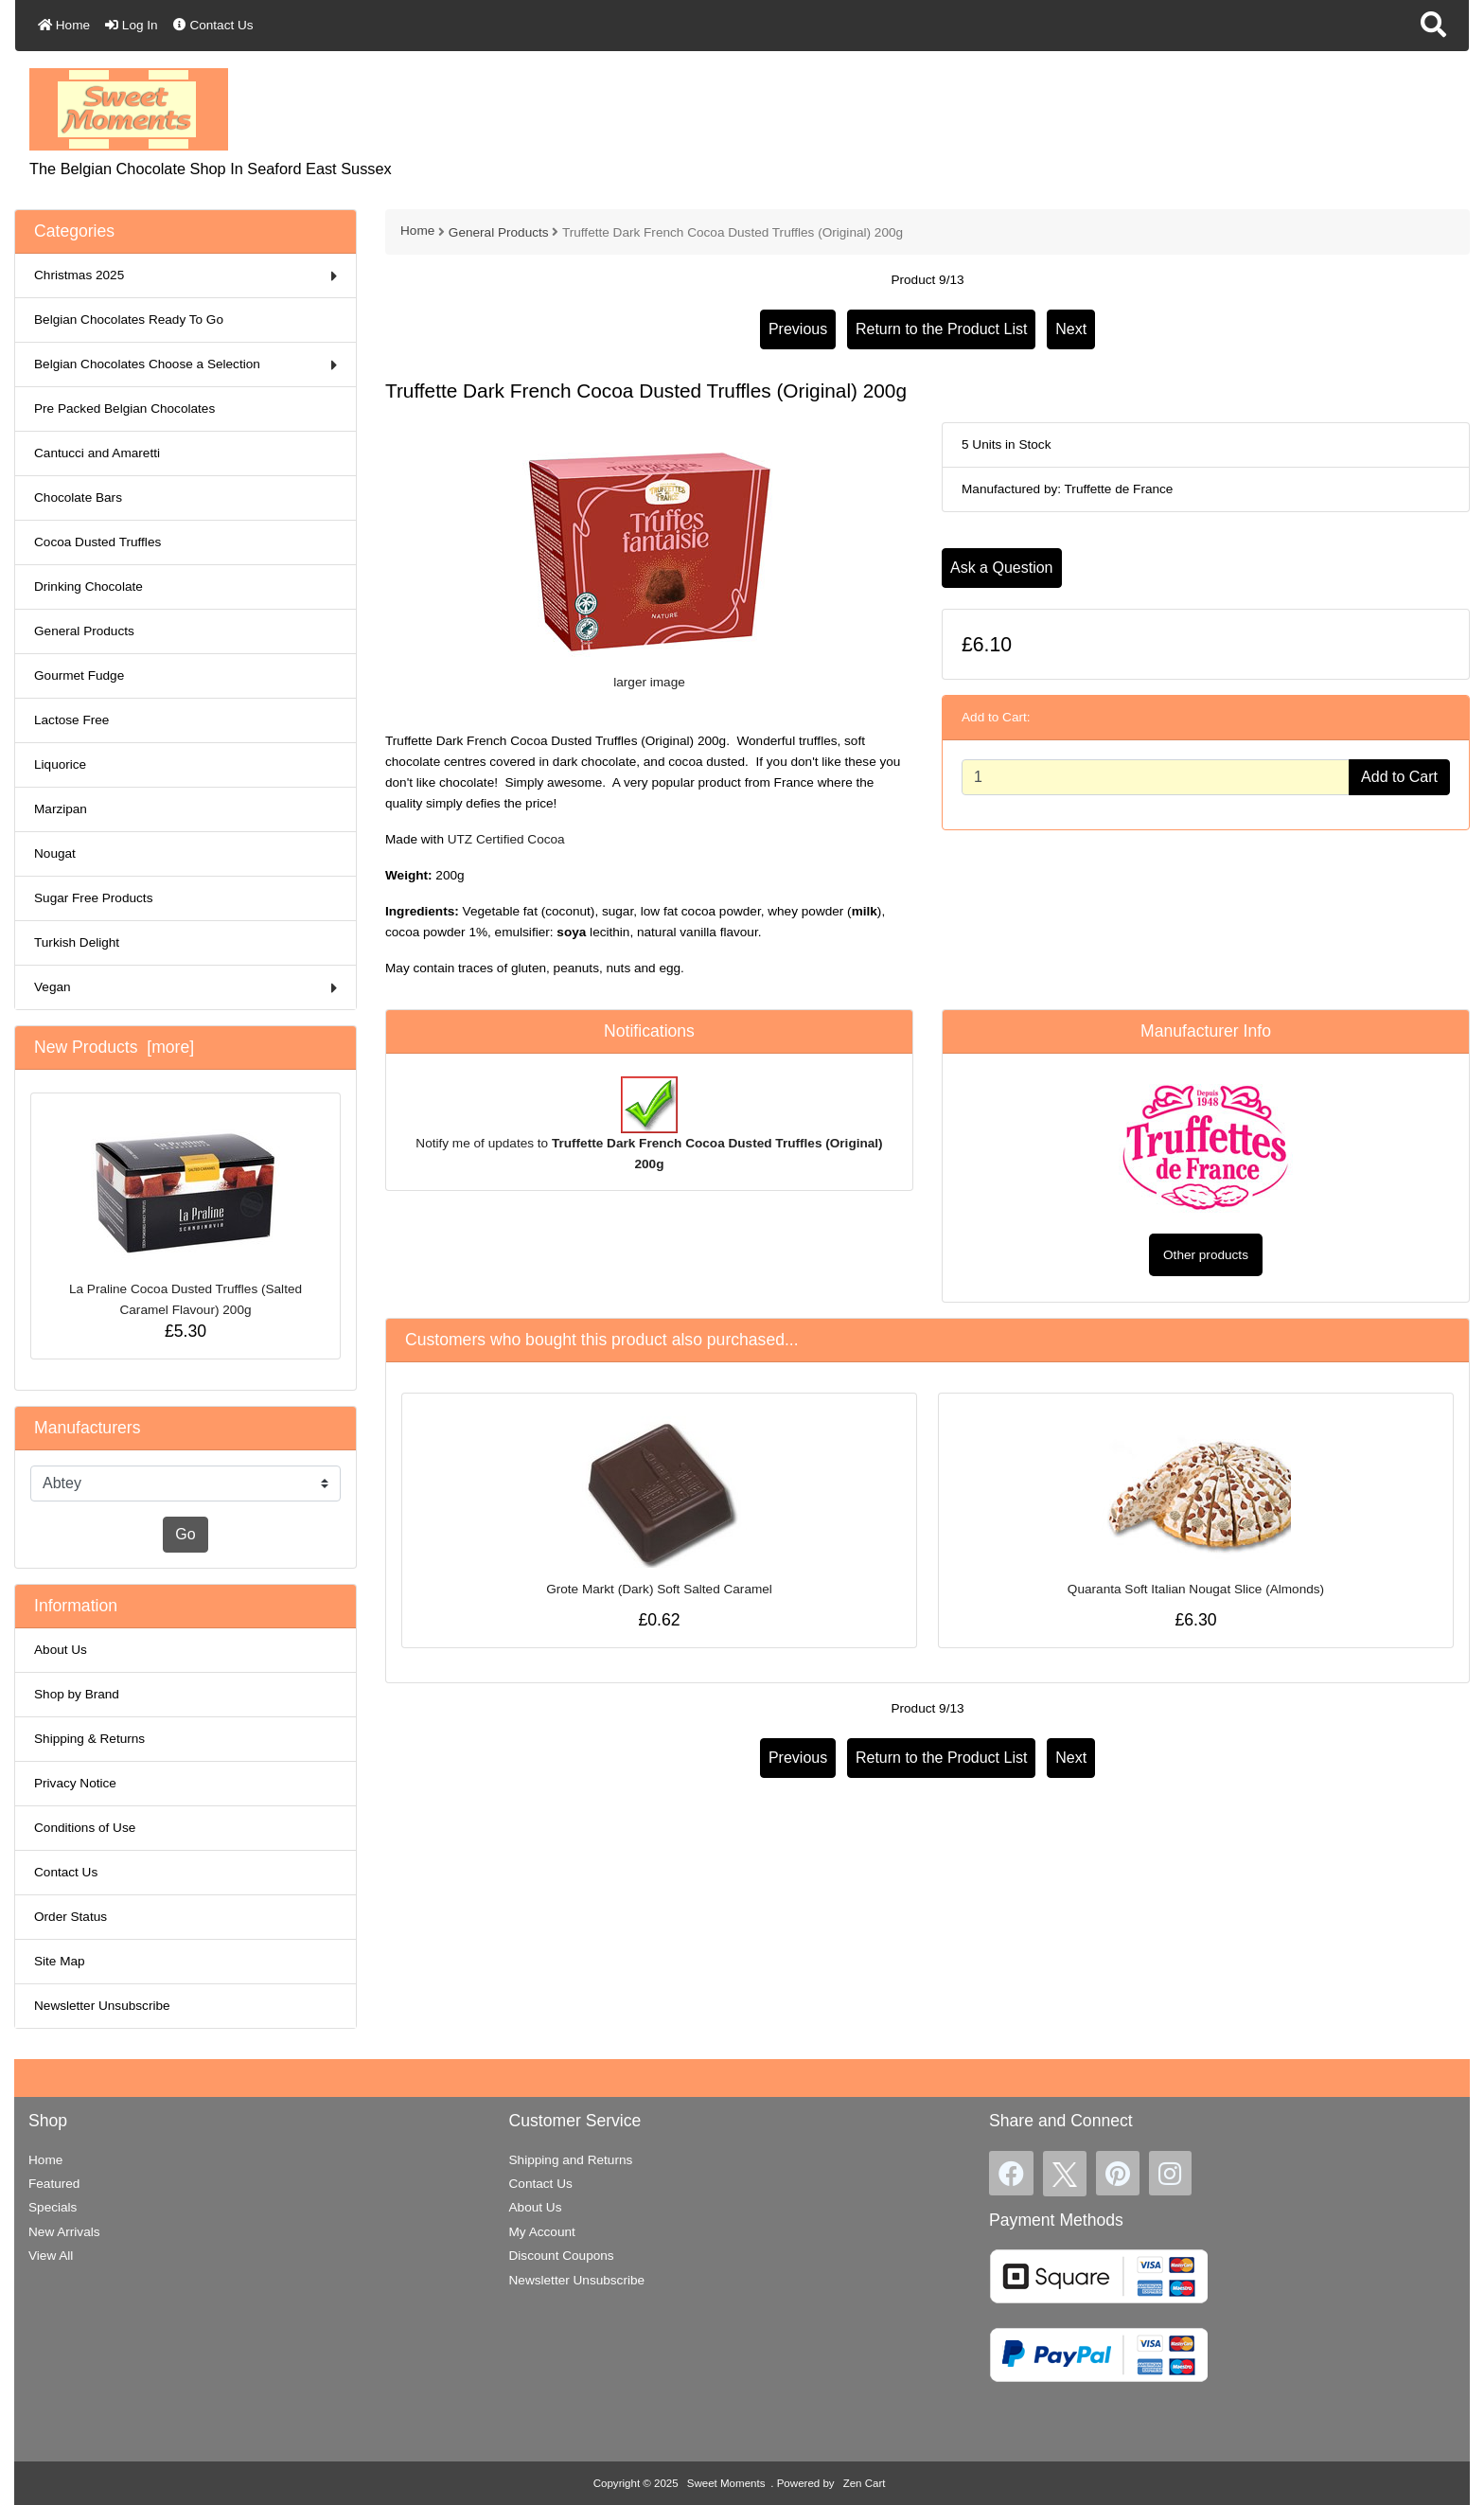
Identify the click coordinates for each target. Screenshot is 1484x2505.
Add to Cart (1399, 777)
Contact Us (213, 25)
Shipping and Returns (571, 2160)
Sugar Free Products (93, 898)
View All (50, 2255)
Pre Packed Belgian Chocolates (124, 408)
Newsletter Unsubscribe (102, 2006)
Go (185, 1534)
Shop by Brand (76, 1694)
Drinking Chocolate (88, 586)
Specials (52, 2207)
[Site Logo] (128, 108)
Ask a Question (1001, 568)
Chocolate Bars (78, 497)
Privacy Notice (75, 1783)
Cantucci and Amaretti (97, 453)
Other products (1205, 1255)
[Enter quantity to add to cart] (1156, 777)
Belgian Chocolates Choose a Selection (185, 365)
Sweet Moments (726, 2483)
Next (1070, 329)
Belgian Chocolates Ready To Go (128, 319)
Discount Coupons (561, 2255)
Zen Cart (864, 2483)
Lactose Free (71, 720)
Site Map (59, 1961)
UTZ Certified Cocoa (506, 839)
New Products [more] (114, 1047)
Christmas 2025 (185, 276)
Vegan (185, 988)
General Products (499, 232)
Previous (797, 329)
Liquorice (60, 764)
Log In (131, 25)
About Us (60, 1650)
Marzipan (60, 809)
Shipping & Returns (89, 1739)
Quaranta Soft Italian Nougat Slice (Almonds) (1196, 1589)
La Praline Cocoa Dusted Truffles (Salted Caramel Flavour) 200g (185, 1216)
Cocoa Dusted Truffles (97, 542)
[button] (1433, 26)
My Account (542, 2232)
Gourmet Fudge (79, 675)
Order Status (70, 1917)
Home (64, 25)
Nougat (55, 853)
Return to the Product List (941, 329)
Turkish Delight (76, 942)
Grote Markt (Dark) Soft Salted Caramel (659, 1589)
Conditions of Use (84, 1828)
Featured (54, 2183)
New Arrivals (64, 2232)
